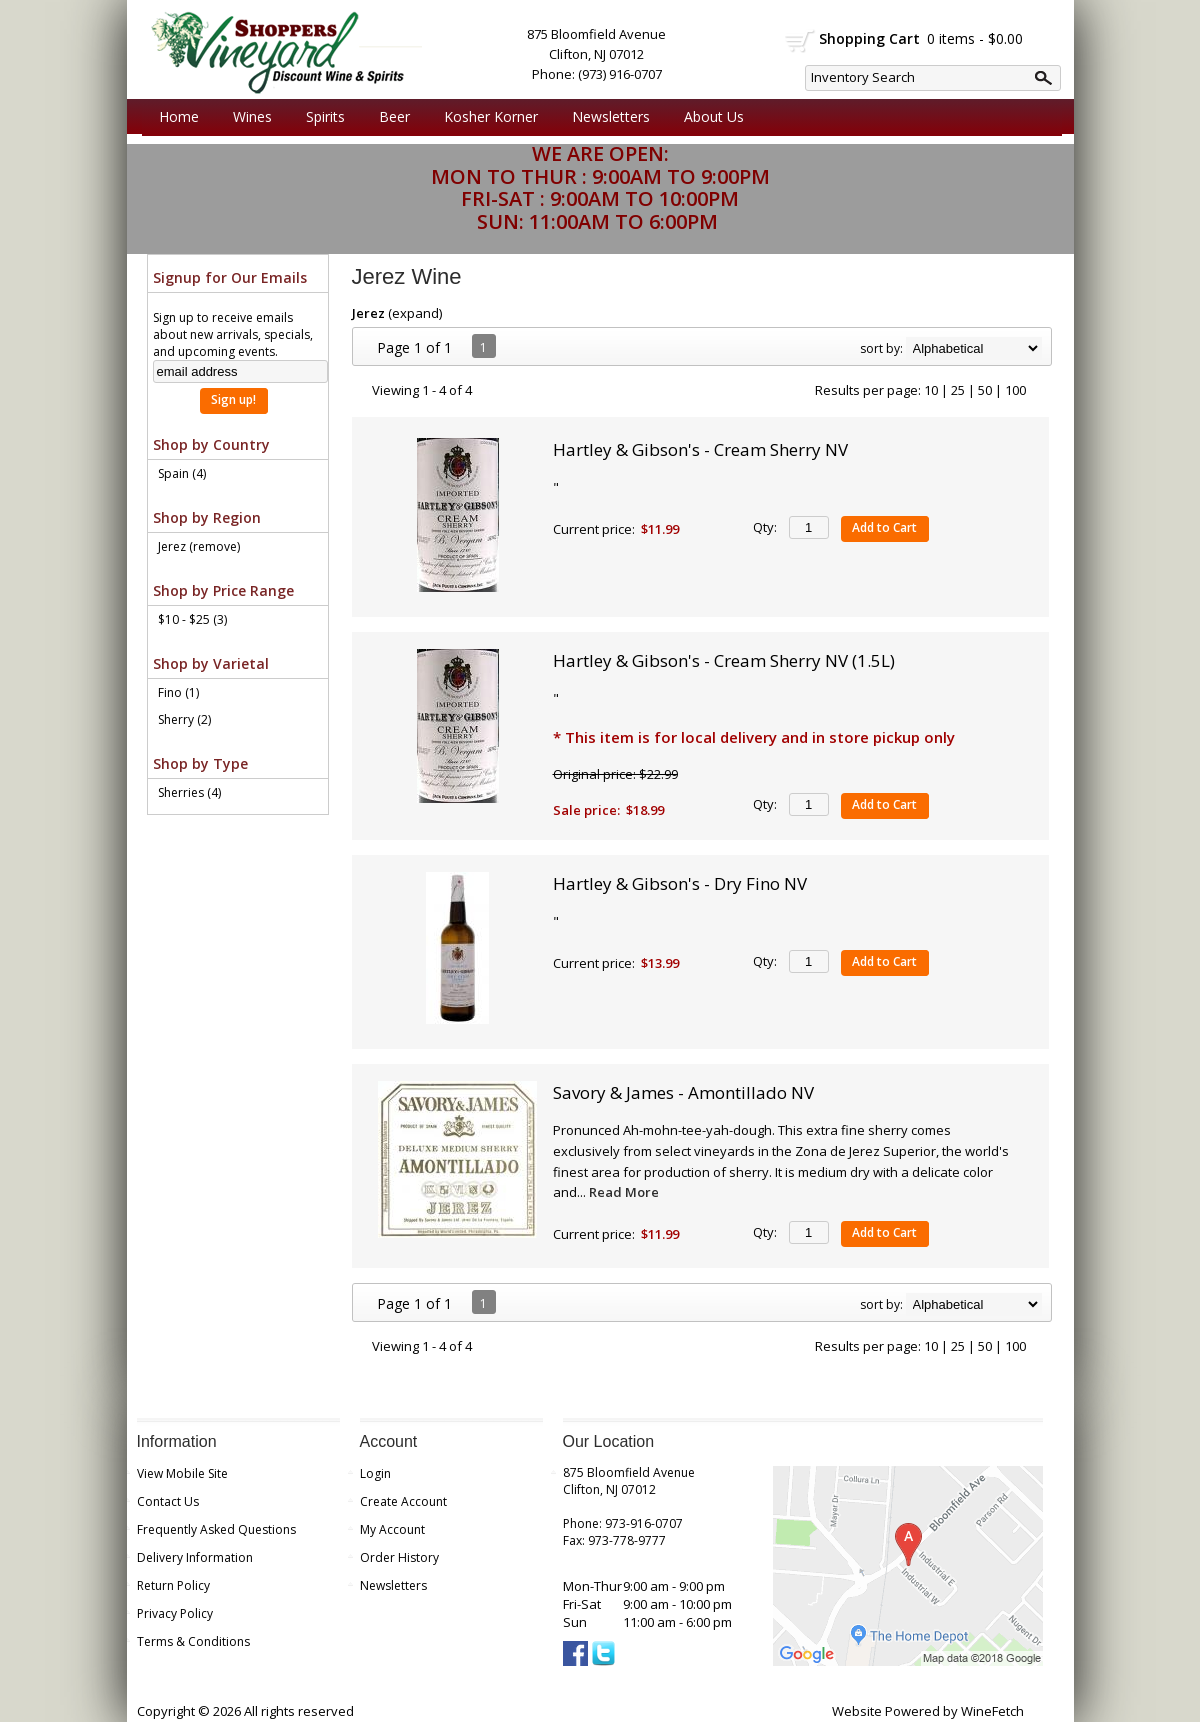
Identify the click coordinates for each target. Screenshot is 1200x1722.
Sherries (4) (189, 792)
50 (985, 390)
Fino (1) (178, 692)
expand (415, 313)
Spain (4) (182, 473)
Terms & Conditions (193, 1641)
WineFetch (992, 1711)
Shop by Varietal (211, 663)
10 (931, 390)
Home (179, 116)
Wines (247, 117)
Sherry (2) (184, 719)
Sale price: (586, 810)
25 (958, 390)
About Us (709, 117)
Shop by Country (211, 444)
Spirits (320, 117)
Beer (389, 117)
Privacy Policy (175, 1613)
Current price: (594, 529)
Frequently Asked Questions (216, 1529)
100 (1015, 390)
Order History (399, 1557)
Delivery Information (195, 1557)
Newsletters (611, 116)
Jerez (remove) (199, 546)
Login (375, 1473)
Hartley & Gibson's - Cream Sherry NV (700, 449)
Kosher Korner (486, 117)
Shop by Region (207, 517)
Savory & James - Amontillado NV (683, 1092)
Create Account (403, 1501)
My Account (392, 1529)
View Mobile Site (182, 1473)
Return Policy (173, 1585)
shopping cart (800, 41)
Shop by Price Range (223, 590)
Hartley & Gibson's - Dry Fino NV (680, 883)
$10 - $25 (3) (192, 619)
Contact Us (168, 1501)
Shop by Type (200, 763)
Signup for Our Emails (230, 277)
